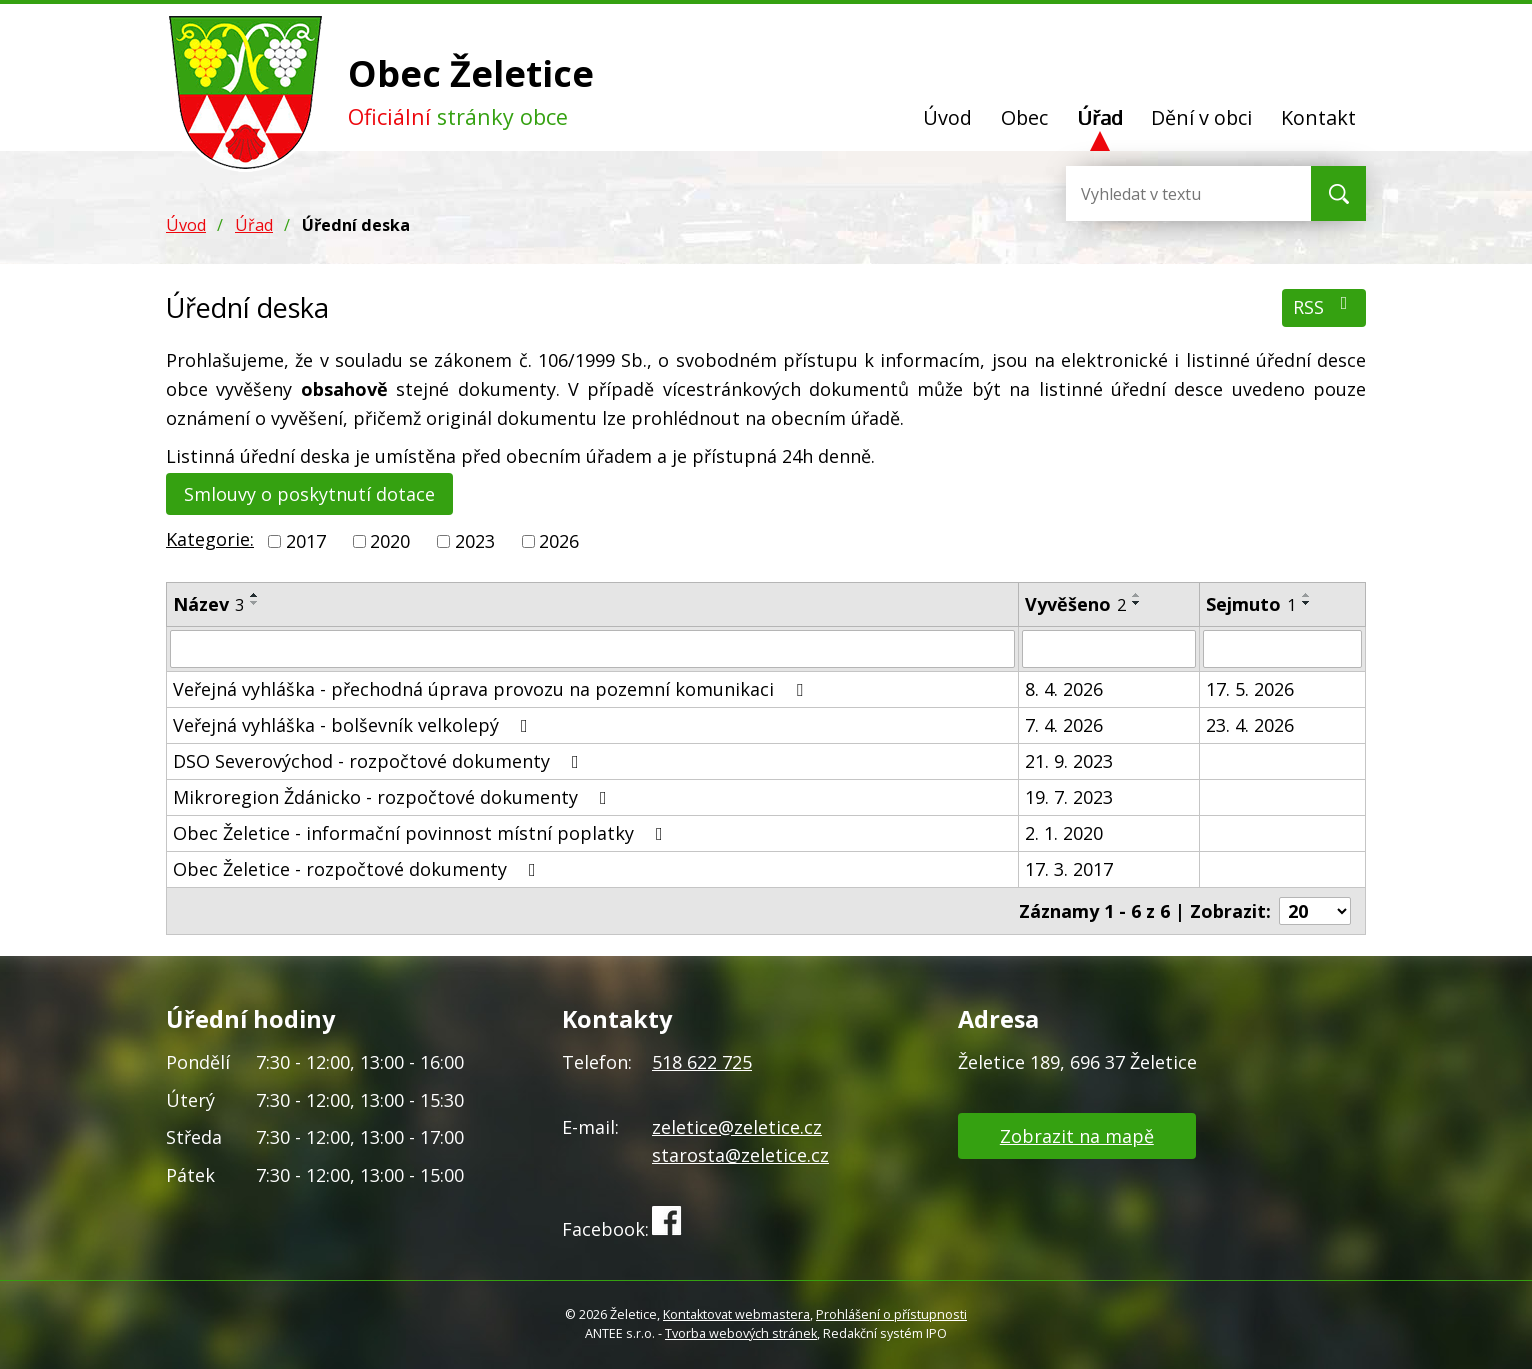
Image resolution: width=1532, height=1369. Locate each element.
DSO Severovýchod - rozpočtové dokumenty (380, 761)
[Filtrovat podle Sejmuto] (1282, 649)
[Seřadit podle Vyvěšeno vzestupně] (1137, 595)
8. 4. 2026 (1064, 689)
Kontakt (1318, 117)
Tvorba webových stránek (741, 1333)
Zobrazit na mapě (1077, 1136)
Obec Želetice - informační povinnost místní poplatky (422, 833)
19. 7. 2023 (1069, 797)
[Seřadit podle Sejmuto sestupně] (1307, 603)
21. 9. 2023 (1069, 761)
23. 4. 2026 (1250, 725)
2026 (559, 541)
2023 (475, 541)
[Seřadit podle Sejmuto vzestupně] (1307, 595)
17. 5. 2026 (1250, 689)
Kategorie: (210, 539)
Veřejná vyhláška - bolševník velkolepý (354, 725)
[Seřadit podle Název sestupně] (255, 603)
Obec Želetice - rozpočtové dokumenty (358, 869)
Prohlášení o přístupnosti (891, 1314)
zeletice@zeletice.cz (737, 1127)
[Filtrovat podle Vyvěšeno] (1109, 649)
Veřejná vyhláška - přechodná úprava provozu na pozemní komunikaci (492, 689)
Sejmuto (1251, 604)
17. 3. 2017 (1069, 869)
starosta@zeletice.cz (740, 1155)
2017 (306, 541)
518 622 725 (702, 1062)
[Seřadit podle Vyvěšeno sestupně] (1137, 603)
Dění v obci (1201, 117)
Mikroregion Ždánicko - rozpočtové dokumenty (394, 797)
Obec (1024, 117)
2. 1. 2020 (1064, 833)
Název (208, 604)
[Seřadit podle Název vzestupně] (255, 595)
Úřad (1100, 117)
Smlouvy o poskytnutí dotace (309, 494)
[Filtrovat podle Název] (592, 649)
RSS (1324, 306)
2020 (390, 541)
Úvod (947, 117)
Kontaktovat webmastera (736, 1314)
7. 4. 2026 (1064, 725)
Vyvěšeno (1075, 604)
